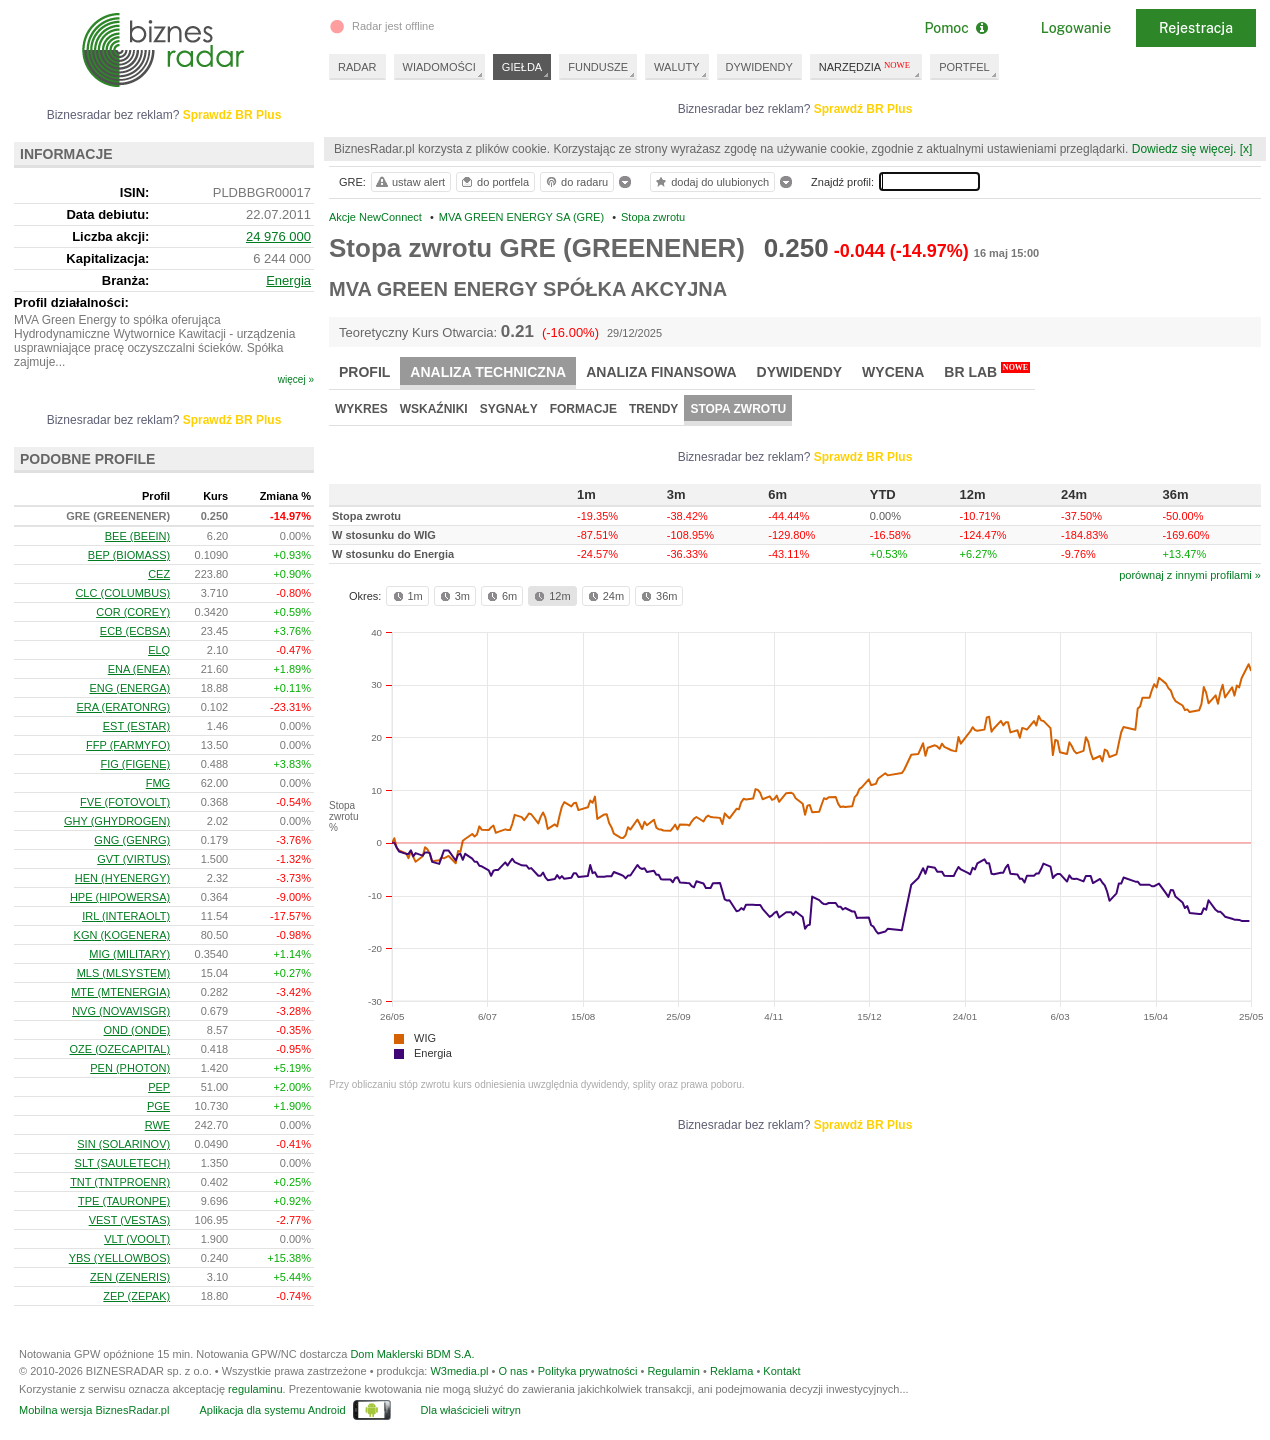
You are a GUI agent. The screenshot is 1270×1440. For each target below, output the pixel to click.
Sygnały (509, 409)
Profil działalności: (71, 302)
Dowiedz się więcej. (1184, 149)
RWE (157, 1125)
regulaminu (255, 1389)
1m (406, 596)
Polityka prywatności (588, 1371)
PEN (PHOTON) (130, 1068)
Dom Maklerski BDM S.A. (412, 1354)
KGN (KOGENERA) (122, 935)
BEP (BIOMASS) (129, 555)
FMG (158, 783)
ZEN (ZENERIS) (130, 1277)
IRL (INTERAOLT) (126, 916)
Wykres (361, 409)
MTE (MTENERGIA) (120, 992)
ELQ (159, 650)
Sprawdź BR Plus (863, 109)
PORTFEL (964, 67)
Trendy (653, 409)
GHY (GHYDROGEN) (117, 821)
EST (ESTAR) (136, 726)
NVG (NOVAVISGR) (121, 1011)
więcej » (296, 379)
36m (657, 596)
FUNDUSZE (598, 67)
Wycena (893, 372)
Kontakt (781, 1371)
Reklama (731, 1371)
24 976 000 (278, 236)
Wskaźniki (434, 409)
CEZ (159, 574)
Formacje (583, 409)
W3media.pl (459, 1371)
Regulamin (673, 1371)
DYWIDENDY (759, 67)
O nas (512, 1371)
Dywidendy (800, 372)
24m (604, 596)
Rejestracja (1196, 28)
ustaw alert (409, 182)
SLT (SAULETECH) (123, 1163)
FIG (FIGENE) (135, 764)
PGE (158, 1106)
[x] (1246, 149)
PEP (159, 1087)
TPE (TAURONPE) (124, 1201)
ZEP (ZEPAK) (136, 1296)
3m (453, 596)
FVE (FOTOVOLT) (125, 802)
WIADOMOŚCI (439, 67)
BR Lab (987, 371)
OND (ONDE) (137, 1030)
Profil (364, 372)
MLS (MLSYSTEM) (124, 973)
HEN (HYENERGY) (122, 878)
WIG (425, 1038)
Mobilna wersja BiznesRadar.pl (94, 1410)
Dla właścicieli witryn (471, 1410)
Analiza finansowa (661, 372)
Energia (433, 1053)
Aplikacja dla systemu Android (272, 1410)
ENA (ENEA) (139, 669)
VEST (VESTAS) (130, 1220)
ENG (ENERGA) (129, 688)
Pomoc (955, 28)
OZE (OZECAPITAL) (120, 1049)
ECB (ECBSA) (135, 631)
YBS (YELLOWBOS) (119, 1258)
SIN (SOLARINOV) (123, 1144)
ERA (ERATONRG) (123, 707)
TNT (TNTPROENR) (120, 1182)
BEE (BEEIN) (137, 536)
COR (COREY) (133, 612)
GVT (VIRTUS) (133, 859)
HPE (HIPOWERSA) (120, 897)
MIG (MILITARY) (129, 954)
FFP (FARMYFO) (128, 745)
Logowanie (1076, 28)
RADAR (357, 67)
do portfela (494, 182)
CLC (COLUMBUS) (122, 593)
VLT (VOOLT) (137, 1239)
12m (550, 596)
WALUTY (676, 67)
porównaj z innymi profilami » (1190, 575)
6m (500, 596)
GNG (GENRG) (132, 840)
